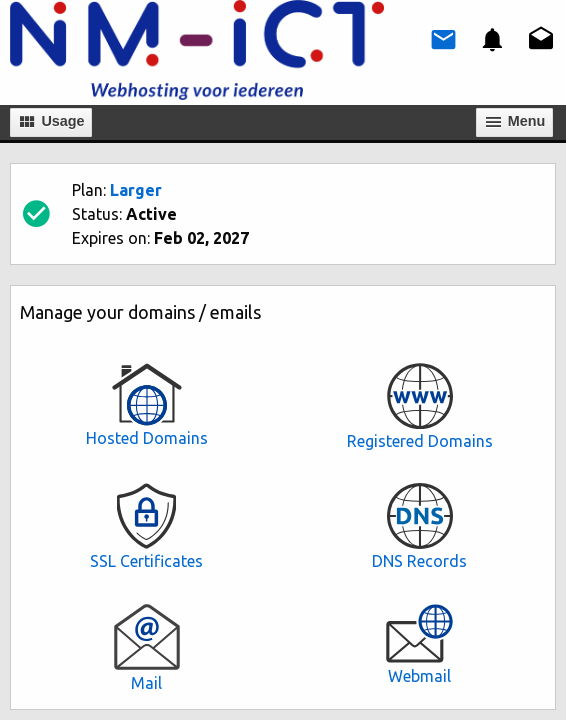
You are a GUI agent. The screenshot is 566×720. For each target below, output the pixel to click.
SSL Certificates (146, 526)
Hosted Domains (146, 405)
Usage (50, 122)
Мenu (515, 122)
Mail (146, 647)
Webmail (419, 644)
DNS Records (419, 526)
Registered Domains (419, 406)
